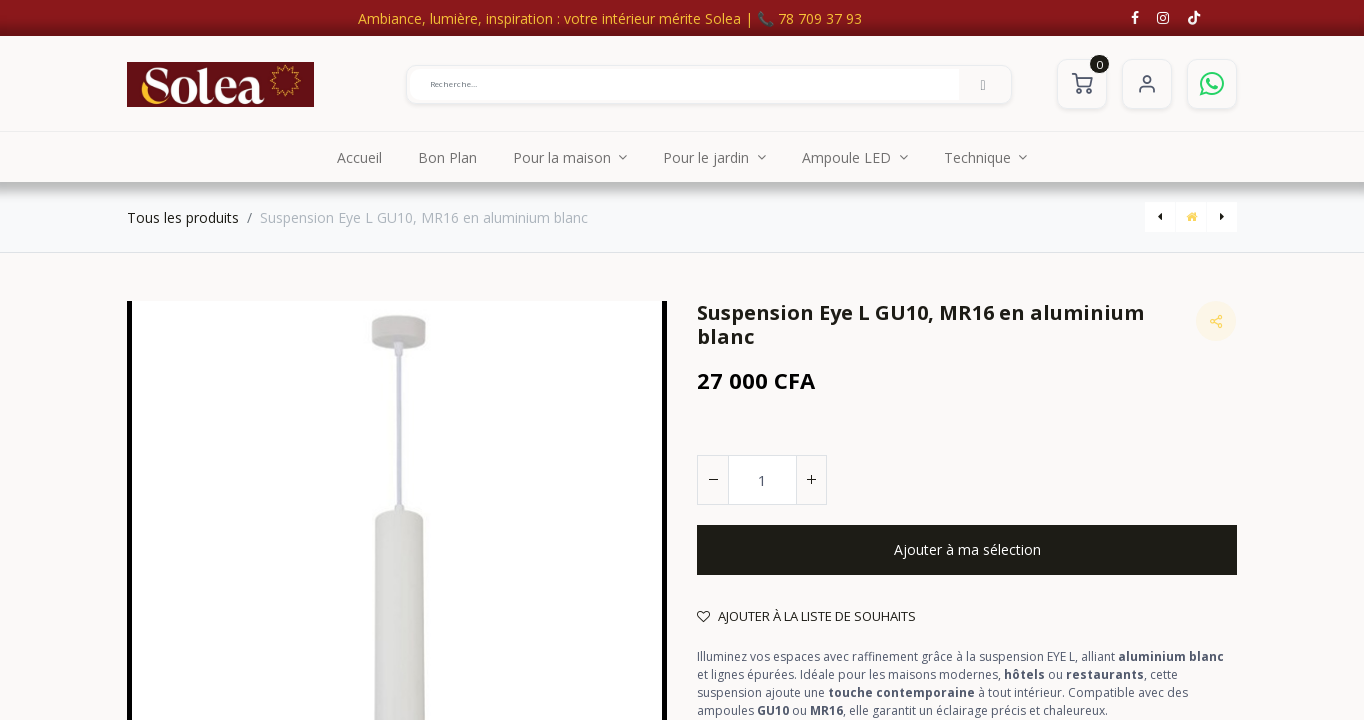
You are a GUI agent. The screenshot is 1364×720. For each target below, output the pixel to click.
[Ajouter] (811, 480)
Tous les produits (183, 217)
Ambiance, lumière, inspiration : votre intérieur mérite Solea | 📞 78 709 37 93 (610, 18)
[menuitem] (359, 157)
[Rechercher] (983, 84)
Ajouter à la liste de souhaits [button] (806, 616)
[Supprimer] (713, 480)
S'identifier (1147, 84)
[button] (967, 550)
